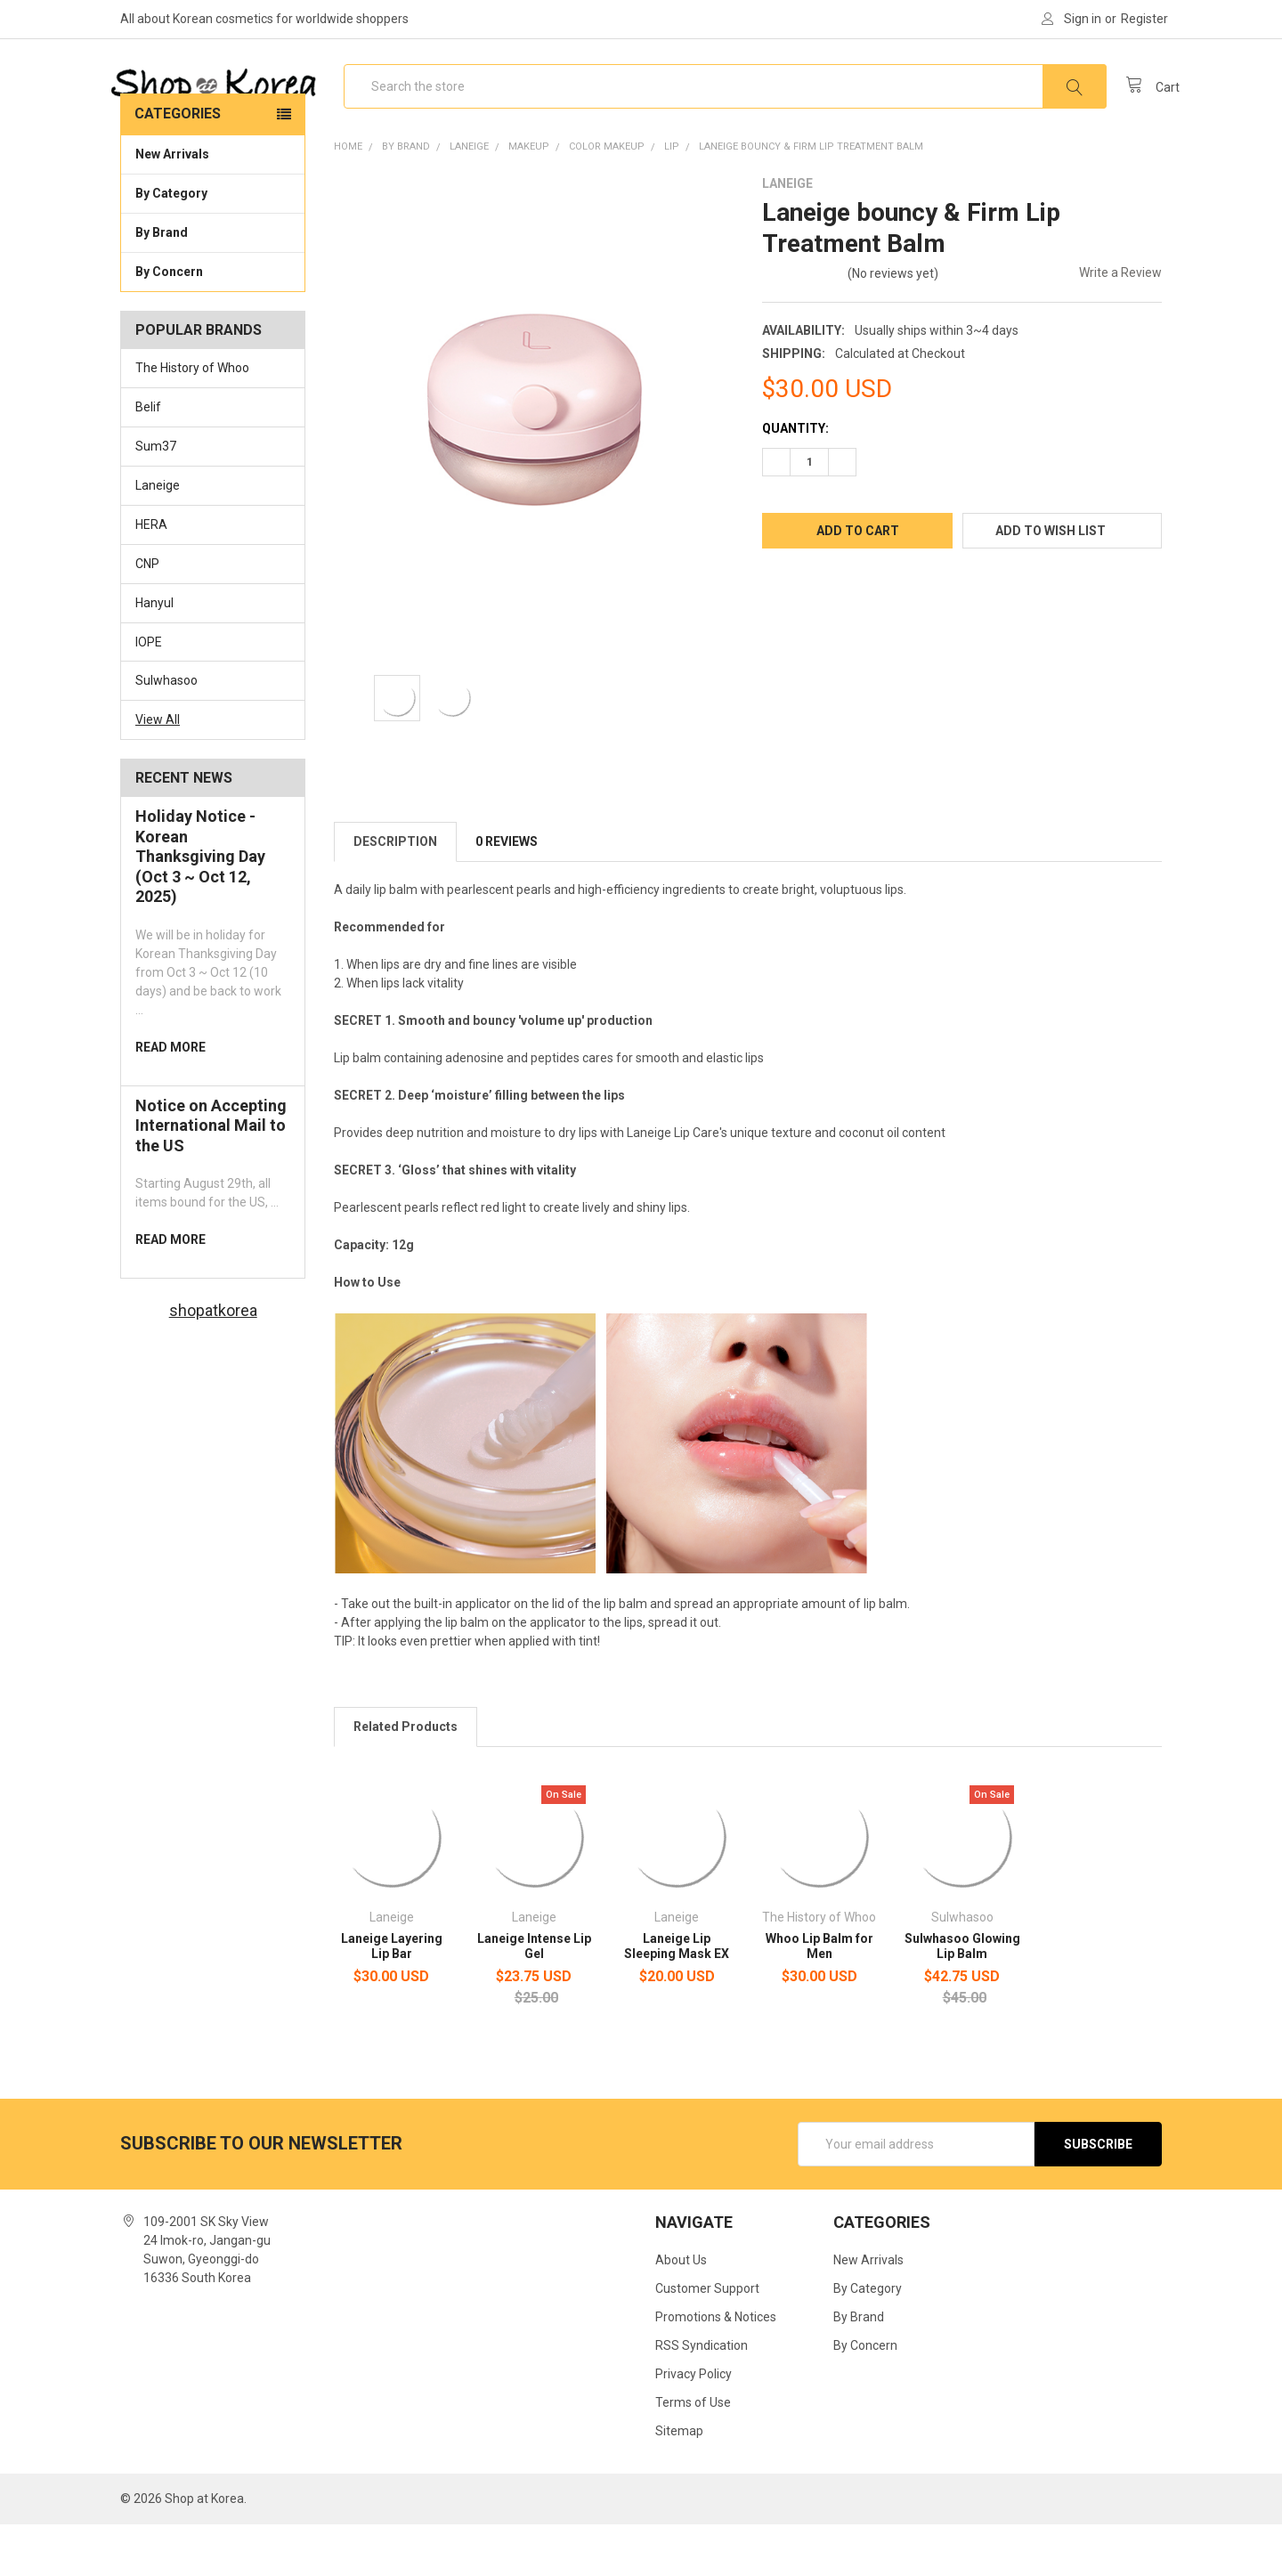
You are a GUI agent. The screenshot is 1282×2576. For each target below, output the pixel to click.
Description (395, 893)
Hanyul (154, 654)
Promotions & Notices (715, 2368)
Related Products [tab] (405, 1778)
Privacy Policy (693, 2425)
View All (157, 771)
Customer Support (707, 2340)
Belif (148, 458)
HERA (151, 576)
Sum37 (155, 498)
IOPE (148, 694)
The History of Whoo (192, 419)
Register (1144, 19)
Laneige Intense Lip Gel (534, 1998)
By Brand (212, 283)
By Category (212, 244)
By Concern (212, 322)
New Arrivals (172, 206)
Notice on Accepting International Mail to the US (211, 1177)
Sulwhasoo (166, 733)
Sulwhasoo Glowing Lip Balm (962, 1998)
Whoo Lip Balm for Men (819, 1998)
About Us (681, 2311)
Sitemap (679, 2482)
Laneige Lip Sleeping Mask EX (676, 1998)
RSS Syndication (701, 2397)
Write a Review (1120, 324)
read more (170, 1099)
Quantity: (795, 480)
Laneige (157, 537)
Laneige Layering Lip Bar (391, 1998)
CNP (147, 615)
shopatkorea (213, 1362)
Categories (177, 165)
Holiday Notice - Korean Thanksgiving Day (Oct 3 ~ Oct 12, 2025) (200, 907)
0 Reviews (506, 893)
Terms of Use (693, 2454)
